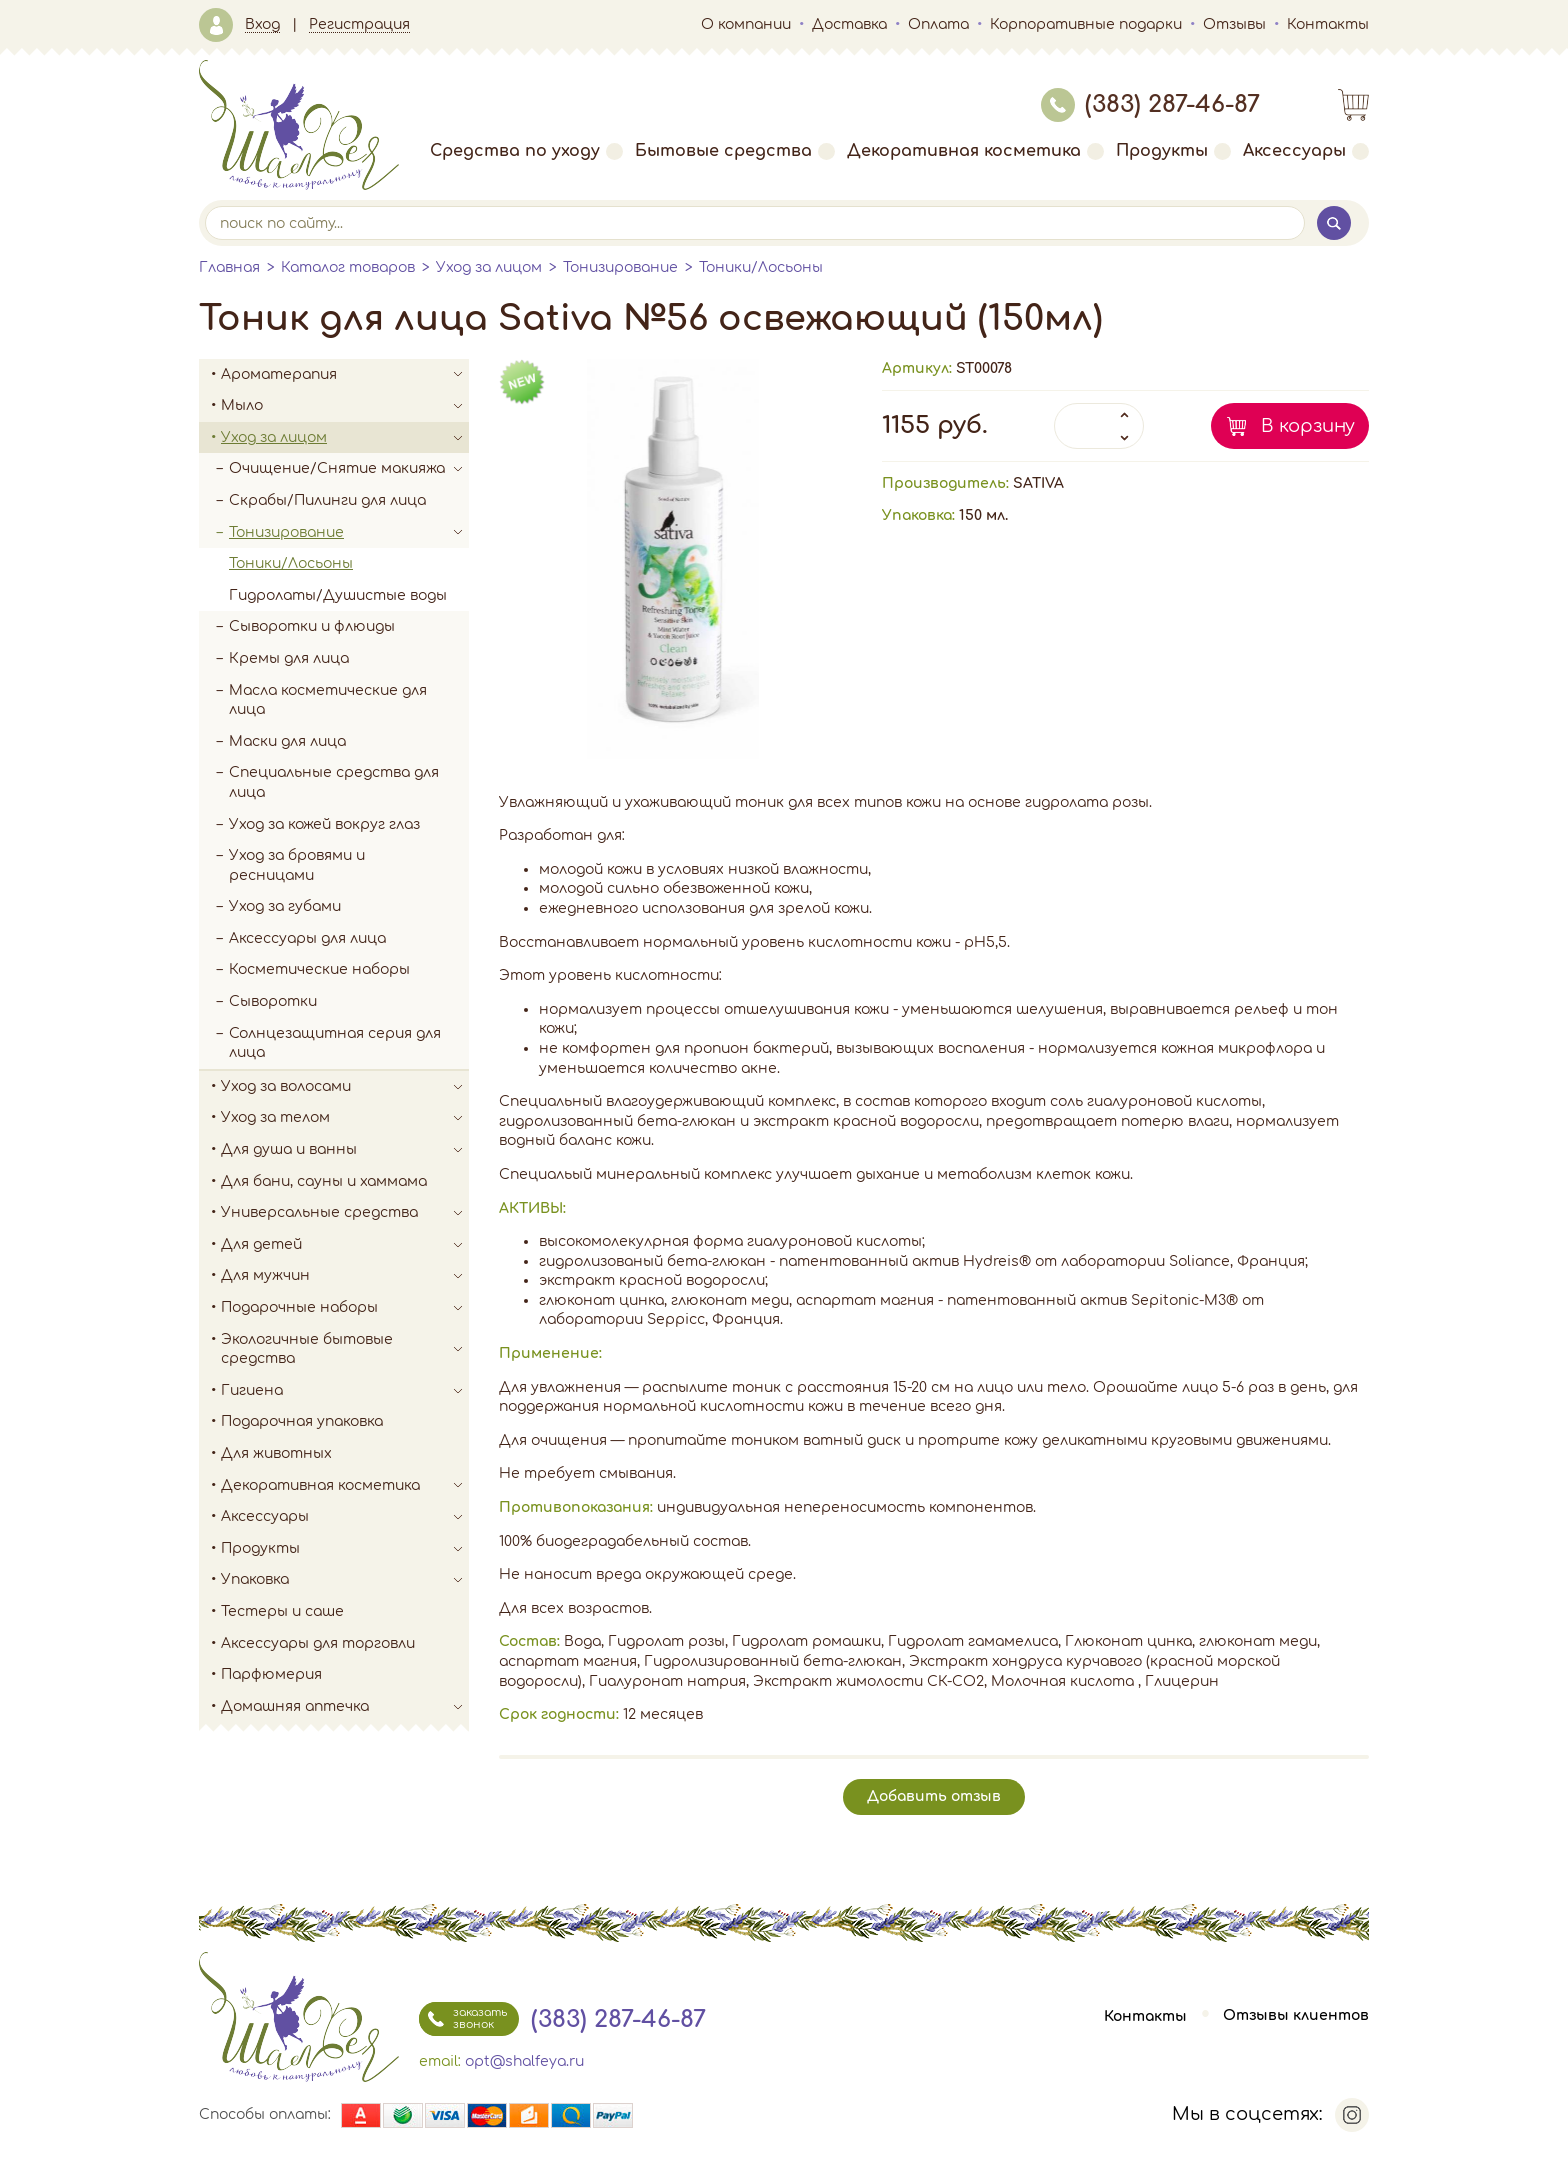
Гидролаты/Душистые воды (338, 595)
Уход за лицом (489, 267)
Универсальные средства (345, 1213)
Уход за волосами (345, 1087)
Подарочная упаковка (302, 1421)
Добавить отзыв (934, 1796)
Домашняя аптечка (345, 1707)
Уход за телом (345, 1118)
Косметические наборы (319, 969)
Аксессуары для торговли (318, 1643)
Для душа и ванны (345, 1150)
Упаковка (345, 1580)
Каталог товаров (348, 267)
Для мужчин (345, 1276)
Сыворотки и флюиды (312, 626)
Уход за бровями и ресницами (297, 865)
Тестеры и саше (282, 1611)
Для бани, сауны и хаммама (324, 1181)
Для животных (276, 1453)
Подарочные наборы (345, 1308)
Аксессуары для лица (307, 938)
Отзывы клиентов (1296, 2016)
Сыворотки (273, 1001)
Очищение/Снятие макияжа (349, 469)
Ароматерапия (345, 375)
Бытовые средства (735, 151)
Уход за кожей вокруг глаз (324, 824)
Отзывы (1234, 24)
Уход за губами (285, 906)
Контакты (1328, 24)
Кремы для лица (289, 658)
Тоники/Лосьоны (761, 267)
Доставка (849, 24)
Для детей (345, 1245)
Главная (229, 267)
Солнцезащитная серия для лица (335, 1043)
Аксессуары (1306, 151)
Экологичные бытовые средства (345, 1349)
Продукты (1173, 151)
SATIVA (1038, 483)
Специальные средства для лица (334, 782)
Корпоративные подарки (1086, 24)
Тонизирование (620, 267)
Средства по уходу (526, 151)
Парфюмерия (271, 1674)
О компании (746, 24)
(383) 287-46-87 (1150, 104)
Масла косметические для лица (328, 700)
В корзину (1308, 426)
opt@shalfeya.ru (524, 2061)
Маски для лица (287, 741)
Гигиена (345, 1391)
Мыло (345, 406)
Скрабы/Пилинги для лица (327, 500)
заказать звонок (463, 2019)
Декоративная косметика (975, 151)
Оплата (938, 24)
